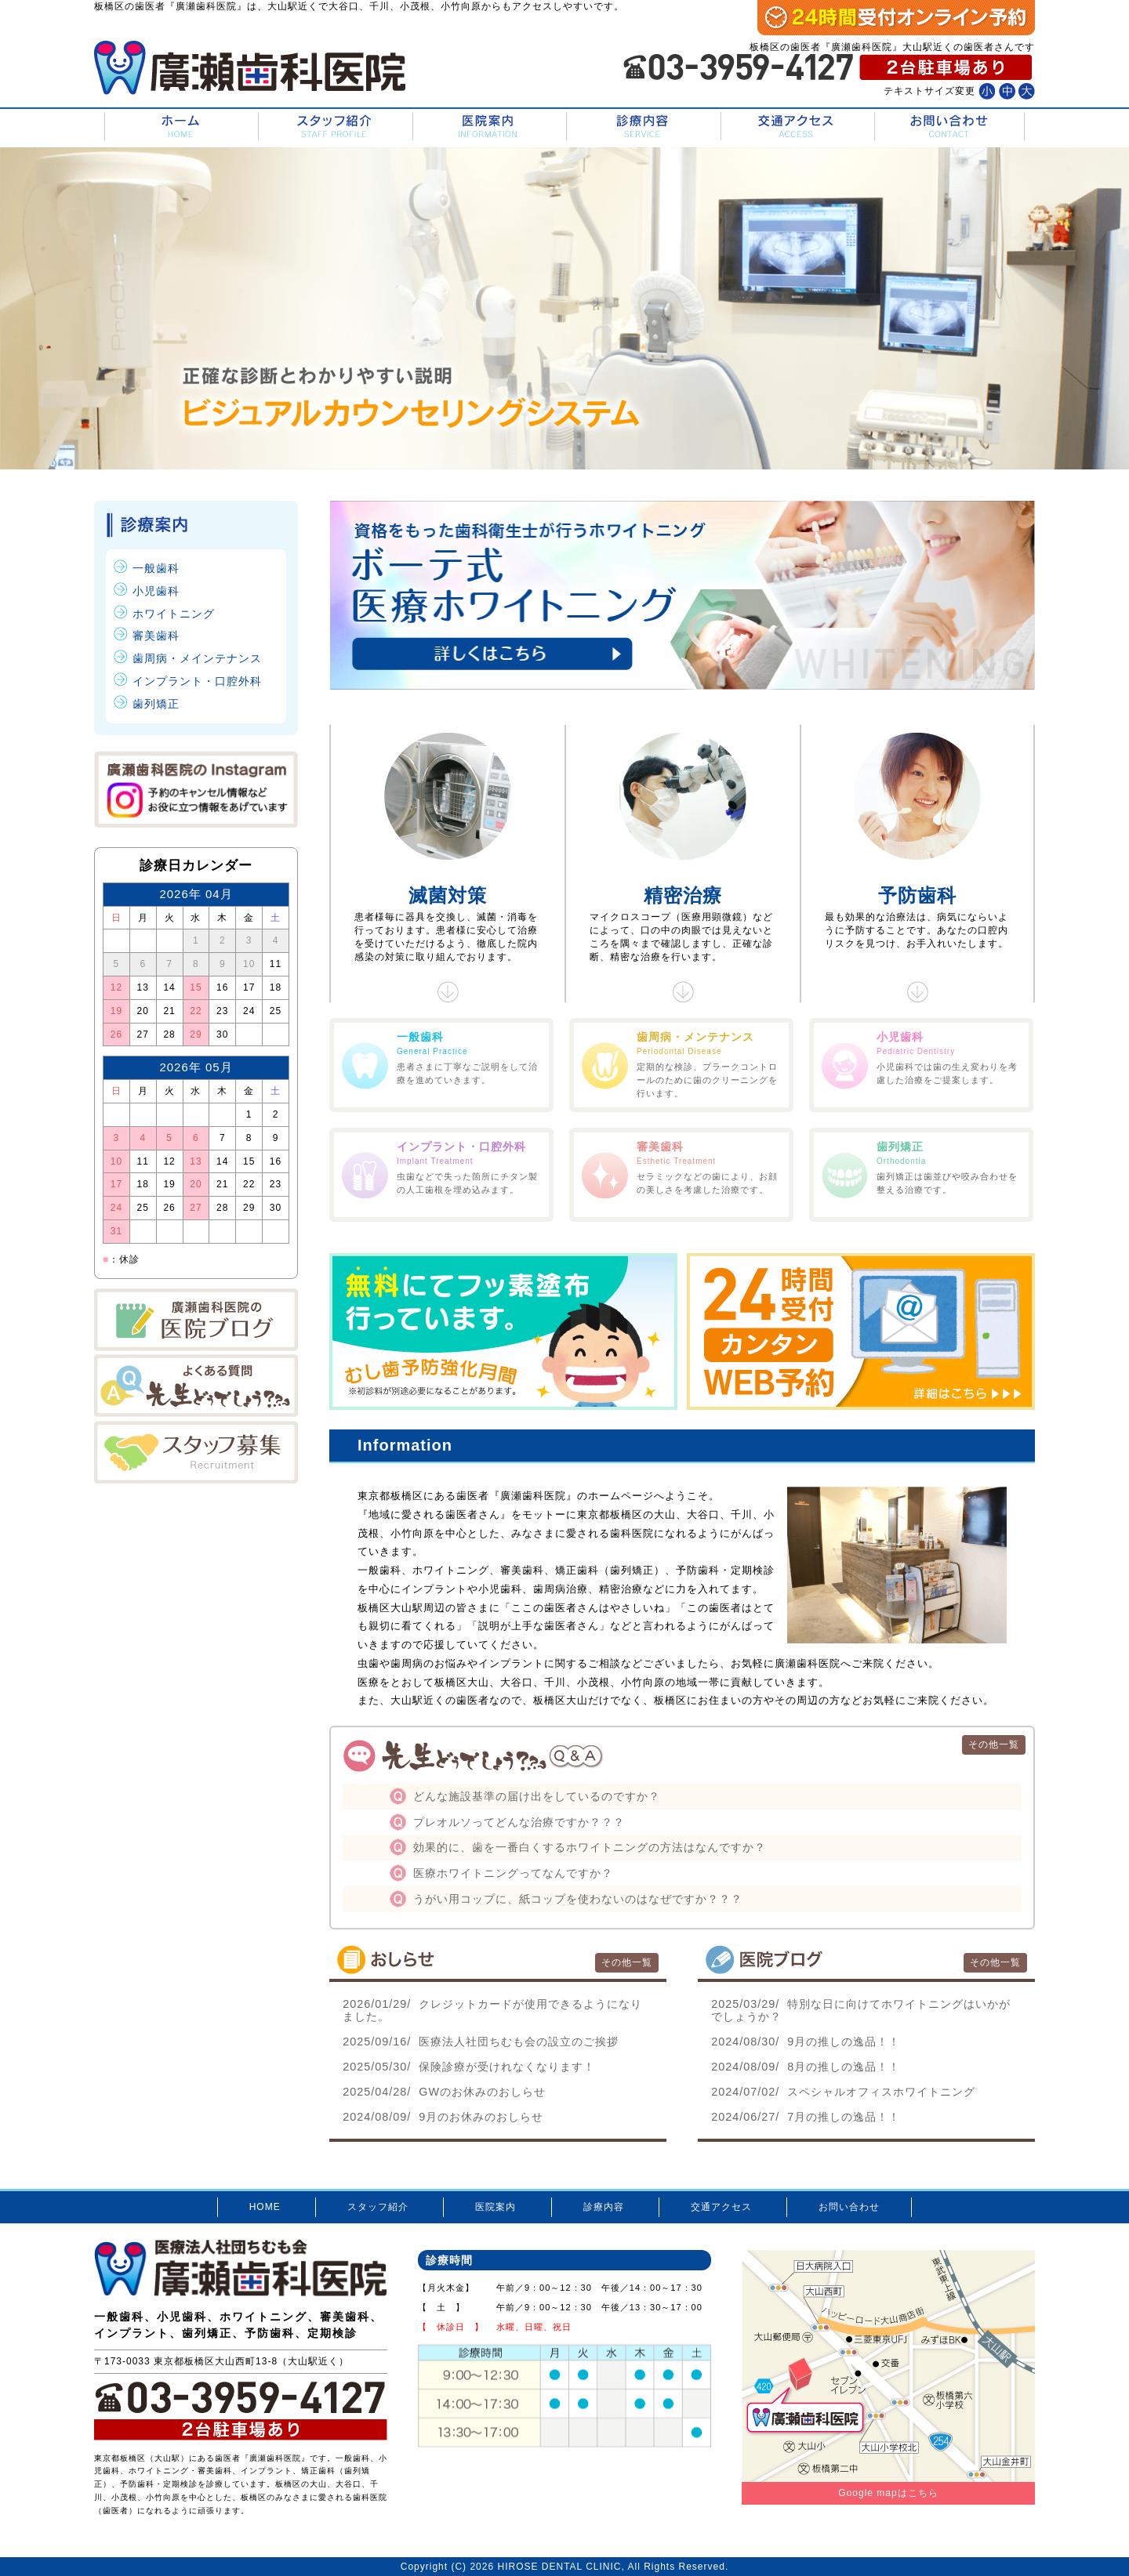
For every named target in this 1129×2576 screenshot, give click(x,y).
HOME (180, 126)
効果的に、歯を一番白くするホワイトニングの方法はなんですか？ (589, 1847)
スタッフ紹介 (333, 126)
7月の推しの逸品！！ (805, 2116)
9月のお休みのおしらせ (443, 2116)
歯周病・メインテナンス (197, 658)
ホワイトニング (174, 613)
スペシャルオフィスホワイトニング (843, 2091)
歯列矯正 (156, 703)
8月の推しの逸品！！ (805, 2066)
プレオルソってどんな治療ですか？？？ (519, 1822)
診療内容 (642, 126)
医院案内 (488, 126)
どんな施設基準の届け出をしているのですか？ (536, 1796)
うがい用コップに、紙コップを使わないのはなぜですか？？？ (577, 1899)
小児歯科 (156, 591)
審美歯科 (156, 635)
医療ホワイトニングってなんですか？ (513, 1873)
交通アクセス (796, 126)
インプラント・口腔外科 (197, 681)
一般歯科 (156, 568)
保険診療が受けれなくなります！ (469, 2066)
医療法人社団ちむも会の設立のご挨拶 (481, 2041)
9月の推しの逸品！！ (805, 2041)
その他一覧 (993, 1744)
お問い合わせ (949, 126)
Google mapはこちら (888, 2492)
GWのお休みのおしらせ (444, 2091)
